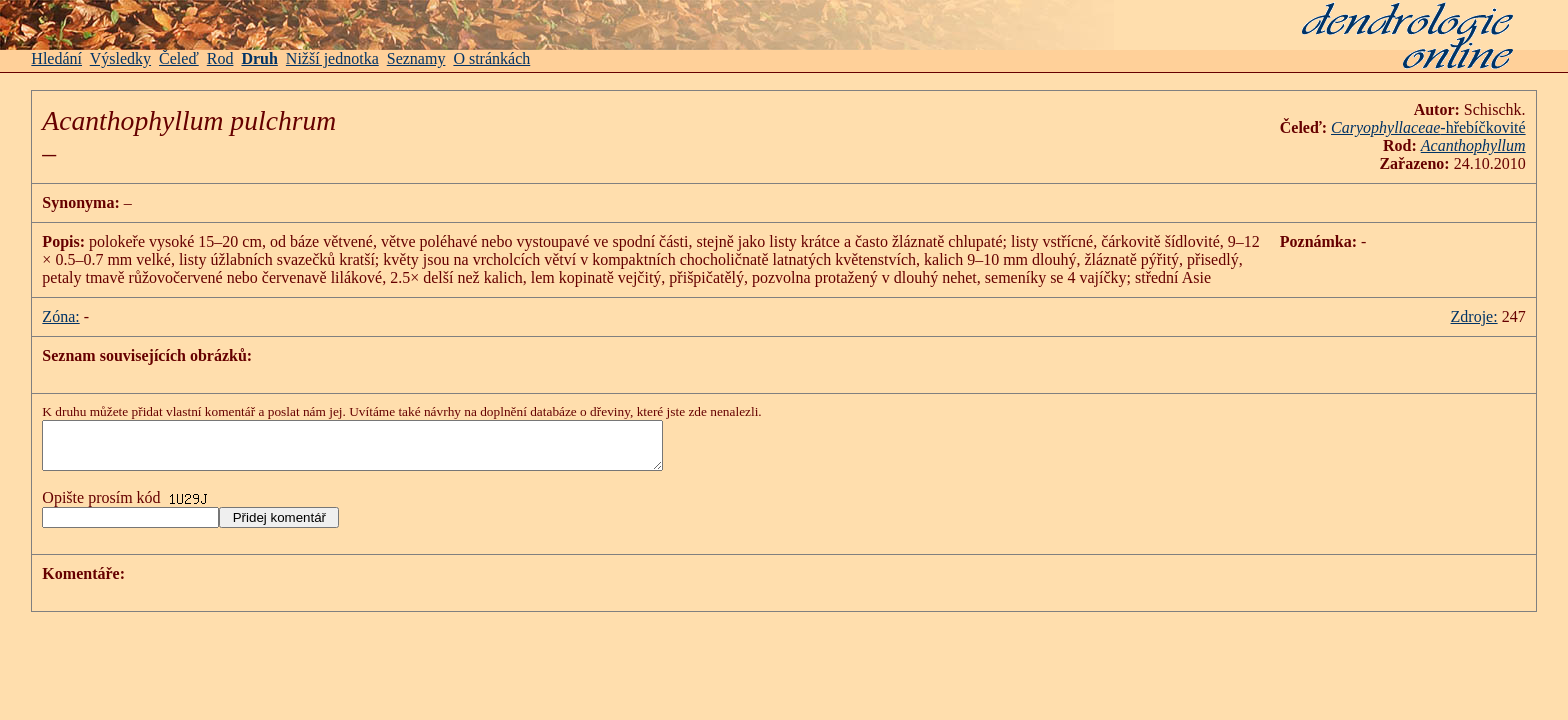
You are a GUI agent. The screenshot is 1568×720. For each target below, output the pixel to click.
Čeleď (179, 58)
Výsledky (120, 58)
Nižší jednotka (332, 58)
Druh (259, 58)
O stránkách (491, 58)
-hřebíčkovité (1428, 127)
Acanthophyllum (1473, 145)
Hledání (56, 58)
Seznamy (416, 58)
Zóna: (60, 316)
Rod (220, 58)
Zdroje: (1474, 316)
